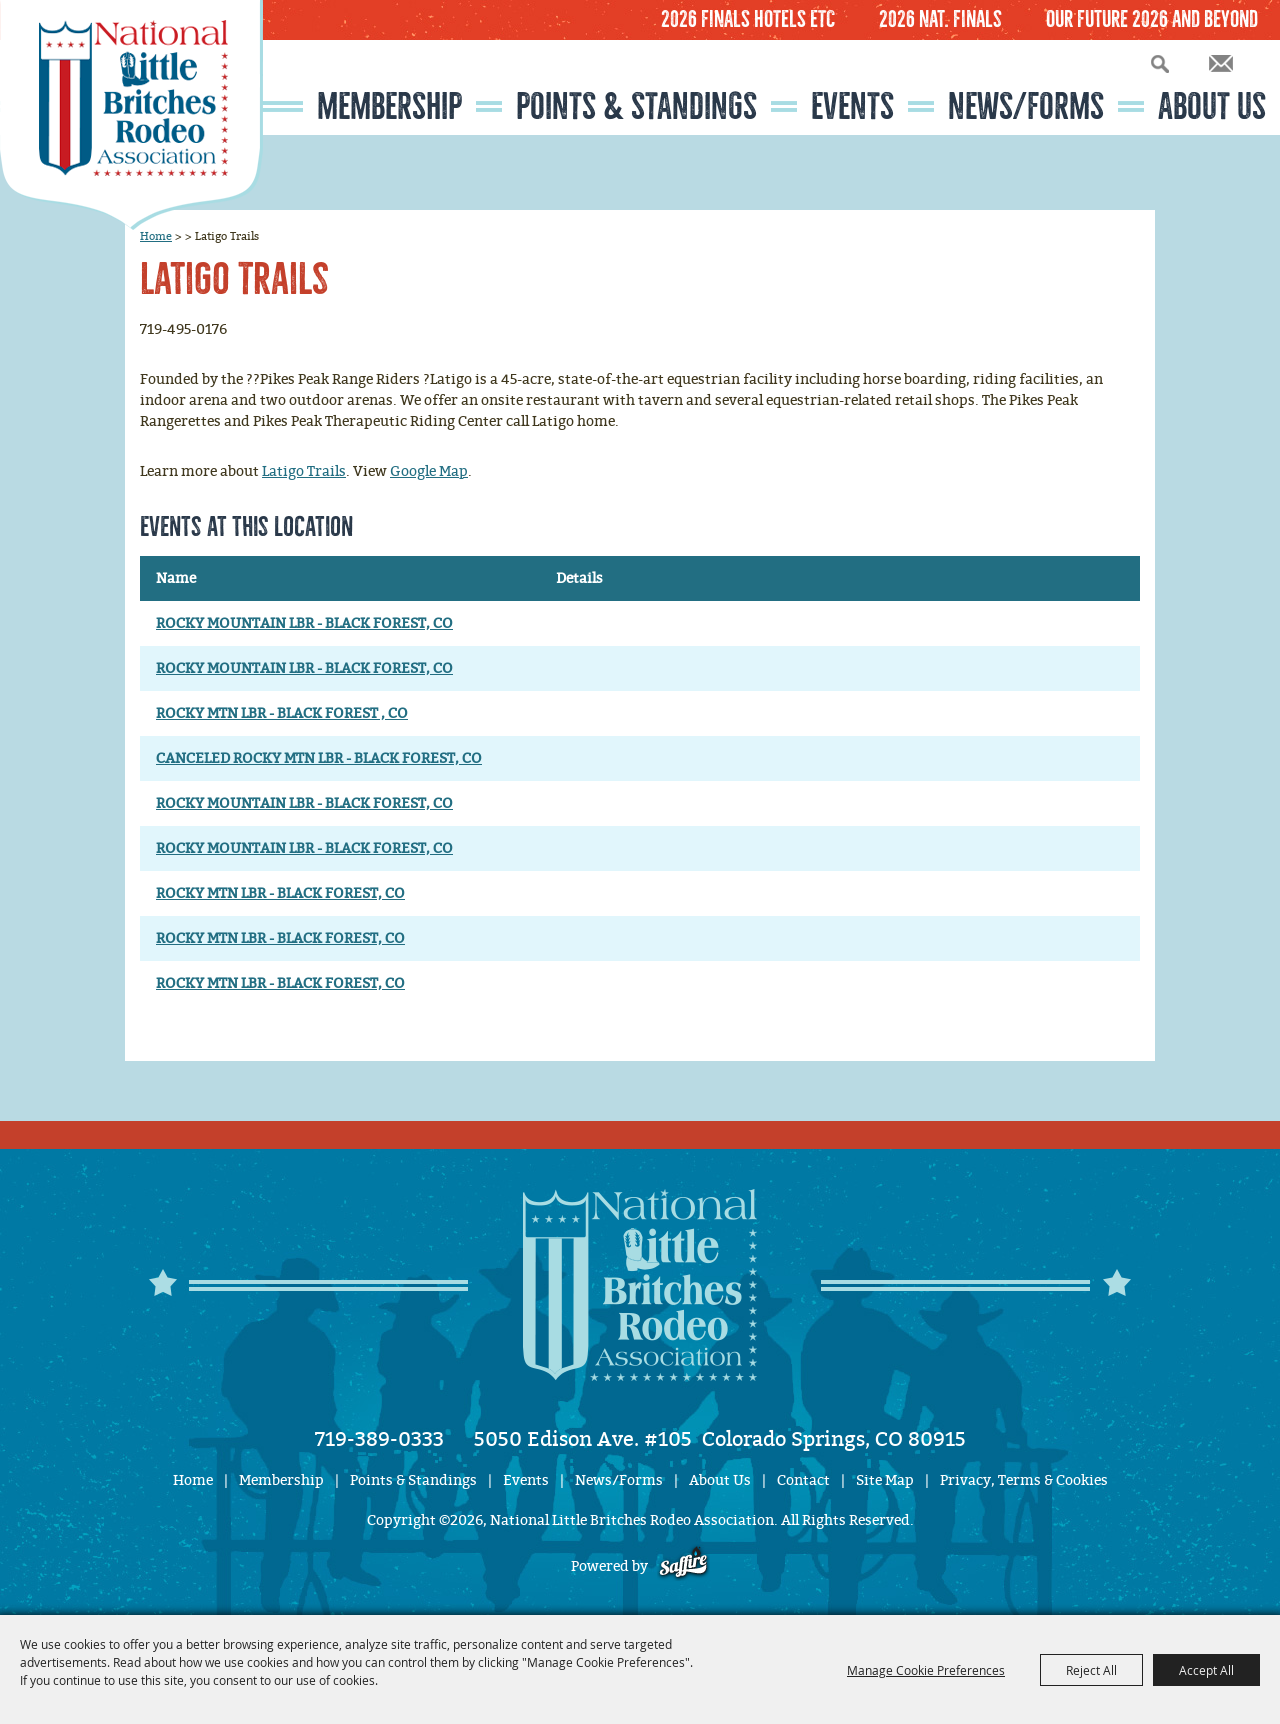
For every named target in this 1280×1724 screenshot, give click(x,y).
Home (156, 236)
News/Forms (1026, 106)
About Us (1212, 106)
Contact (803, 1480)
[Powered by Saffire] (683, 1566)
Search (1160, 63)
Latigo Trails (304, 471)
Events (852, 106)
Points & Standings (636, 106)
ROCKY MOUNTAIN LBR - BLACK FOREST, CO (304, 623)
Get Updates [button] (1221, 63)
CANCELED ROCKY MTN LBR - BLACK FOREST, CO (319, 758)
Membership (389, 106)
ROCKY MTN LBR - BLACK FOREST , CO (282, 713)
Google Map (429, 471)
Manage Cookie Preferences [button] (926, 1670)
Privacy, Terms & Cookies (1024, 1480)
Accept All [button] (1206, 1670)
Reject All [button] (1091, 1670)
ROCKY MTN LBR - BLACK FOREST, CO (280, 893)
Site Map (885, 1480)
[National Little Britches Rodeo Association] (131, 115)
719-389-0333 (379, 1439)
